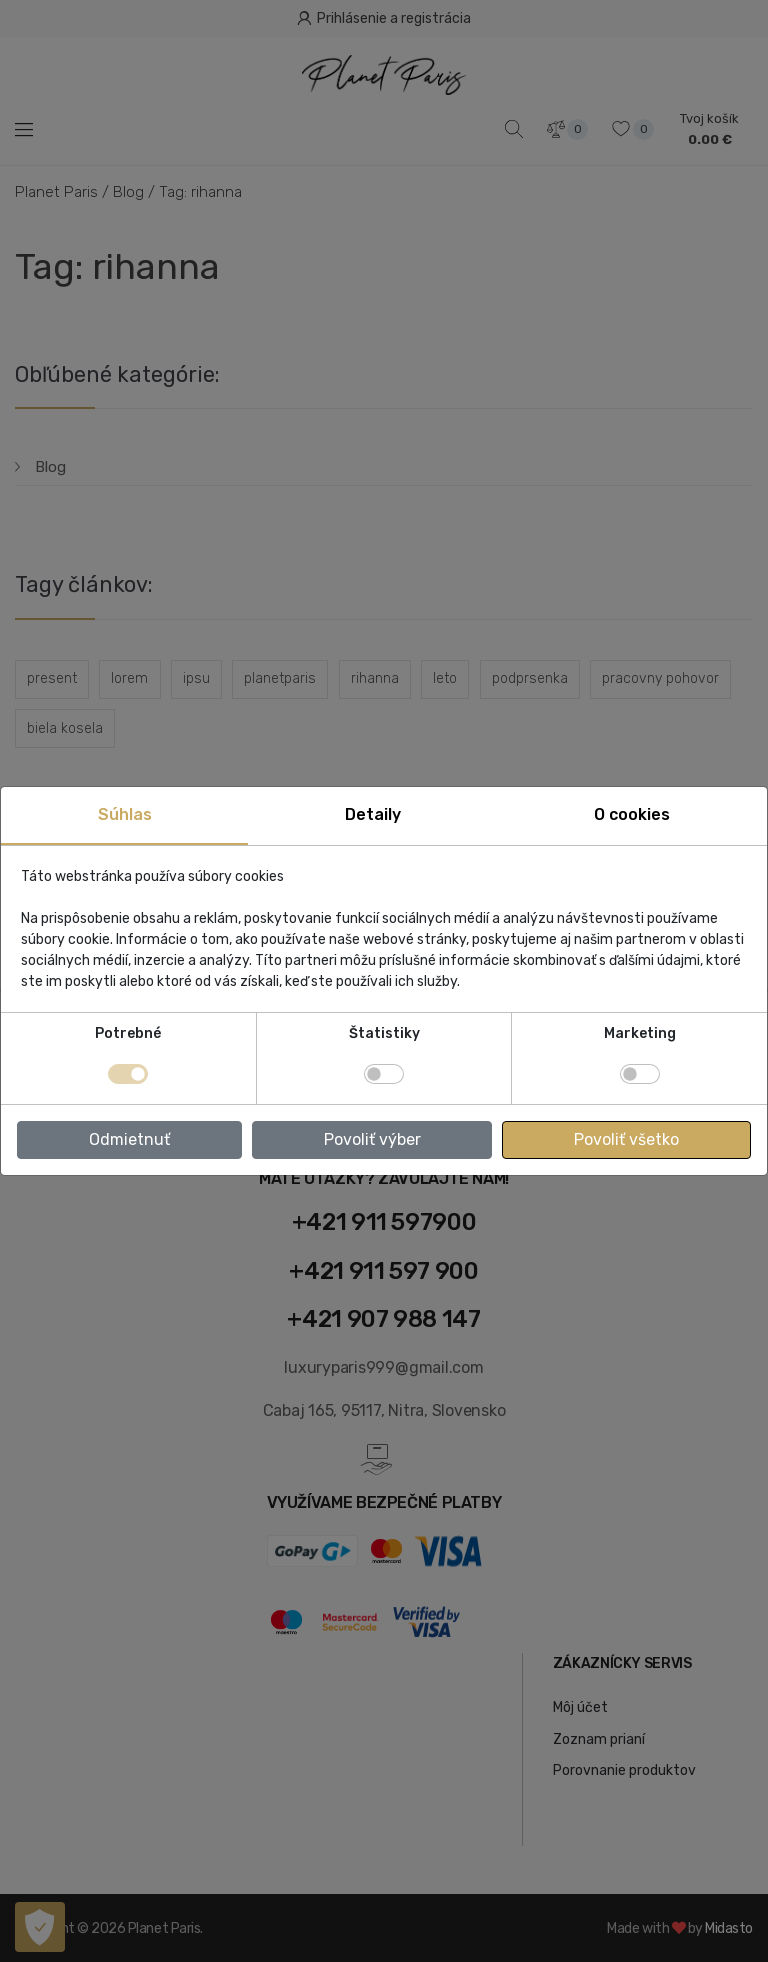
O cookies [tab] (632, 814)
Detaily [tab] (373, 814)
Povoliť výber (372, 1139)
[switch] (384, 1074)
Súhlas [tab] (125, 814)
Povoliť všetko (626, 1139)
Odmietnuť (129, 1139)
